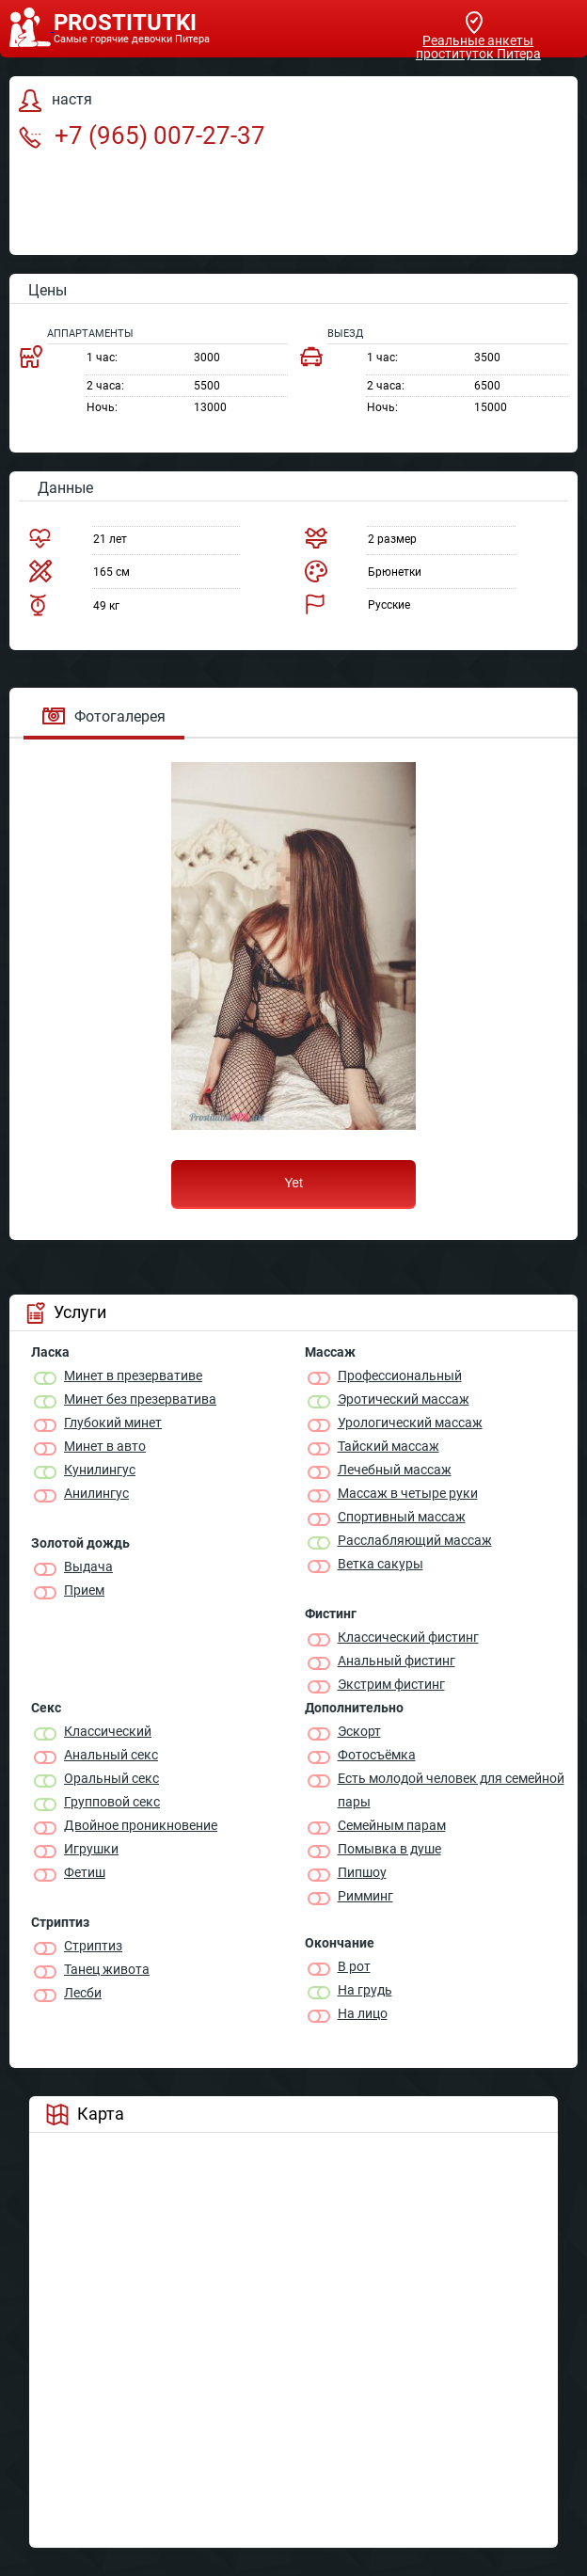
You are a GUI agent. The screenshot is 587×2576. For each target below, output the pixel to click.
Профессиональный (400, 1375)
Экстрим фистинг (391, 1684)
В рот (354, 1966)
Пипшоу (362, 1872)
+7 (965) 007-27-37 (142, 135)
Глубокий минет (113, 1422)
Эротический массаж (403, 1399)
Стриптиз (93, 1945)
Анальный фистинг (396, 1660)
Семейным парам (392, 1825)
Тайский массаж (388, 1446)
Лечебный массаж (395, 1469)
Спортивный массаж (402, 1516)
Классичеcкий (107, 1731)
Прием (84, 1590)
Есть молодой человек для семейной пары (451, 1790)
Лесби (83, 1992)
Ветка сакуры (380, 1563)
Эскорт (359, 1731)
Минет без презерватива (140, 1399)
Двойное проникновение (140, 1825)
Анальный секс (111, 1754)
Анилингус (96, 1493)
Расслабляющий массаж (415, 1540)
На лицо (363, 2013)
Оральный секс (111, 1778)
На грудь (365, 1989)
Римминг (365, 1895)
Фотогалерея (104, 716)
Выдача (88, 1566)
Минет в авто (105, 1446)
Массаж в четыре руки (408, 1493)
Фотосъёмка (377, 1754)
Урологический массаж (410, 1422)
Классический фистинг (408, 1637)
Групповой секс (112, 1801)
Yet (293, 1182)
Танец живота (107, 1969)
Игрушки (91, 1848)
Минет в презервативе (133, 1375)
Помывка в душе (389, 1848)
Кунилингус (99, 1469)
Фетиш (84, 1872)
